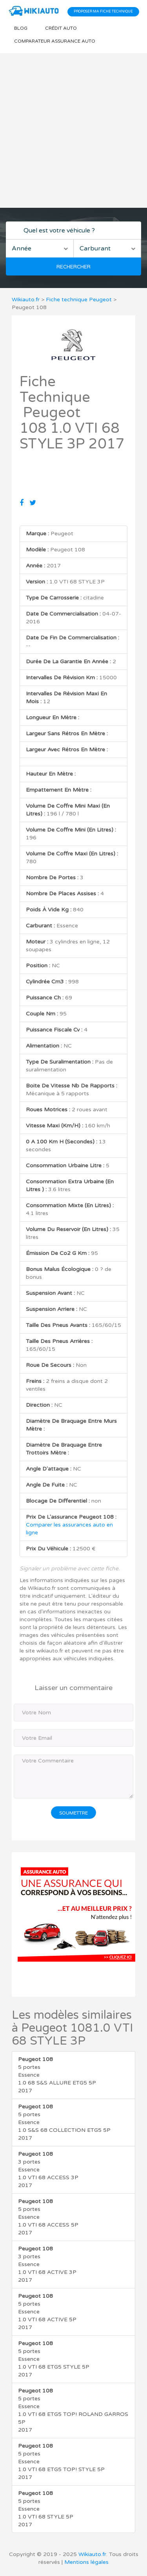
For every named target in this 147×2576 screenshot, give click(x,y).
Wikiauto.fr (26, 299)
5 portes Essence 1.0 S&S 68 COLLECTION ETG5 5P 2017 (64, 2122)
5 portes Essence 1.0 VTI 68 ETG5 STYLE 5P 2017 (53, 2359)
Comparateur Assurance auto (54, 41)
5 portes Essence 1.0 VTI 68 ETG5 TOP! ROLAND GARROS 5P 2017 (73, 2410)
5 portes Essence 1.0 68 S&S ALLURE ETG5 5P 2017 (57, 2075)
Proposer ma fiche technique (103, 11)
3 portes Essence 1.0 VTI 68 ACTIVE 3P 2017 (47, 2264)
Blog (20, 28)
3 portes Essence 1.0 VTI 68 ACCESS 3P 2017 (48, 2170)
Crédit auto (61, 28)
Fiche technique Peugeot (79, 299)
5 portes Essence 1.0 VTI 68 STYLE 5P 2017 (45, 2509)
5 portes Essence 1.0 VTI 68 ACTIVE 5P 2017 (47, 2312)
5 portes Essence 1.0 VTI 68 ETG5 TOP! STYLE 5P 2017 (61, 2462)
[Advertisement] (73, 130)
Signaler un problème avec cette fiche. (70, 1568)
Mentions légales (86, 2562)
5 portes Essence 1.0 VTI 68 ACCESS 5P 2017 (48, 2217)
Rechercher (73, 267)
